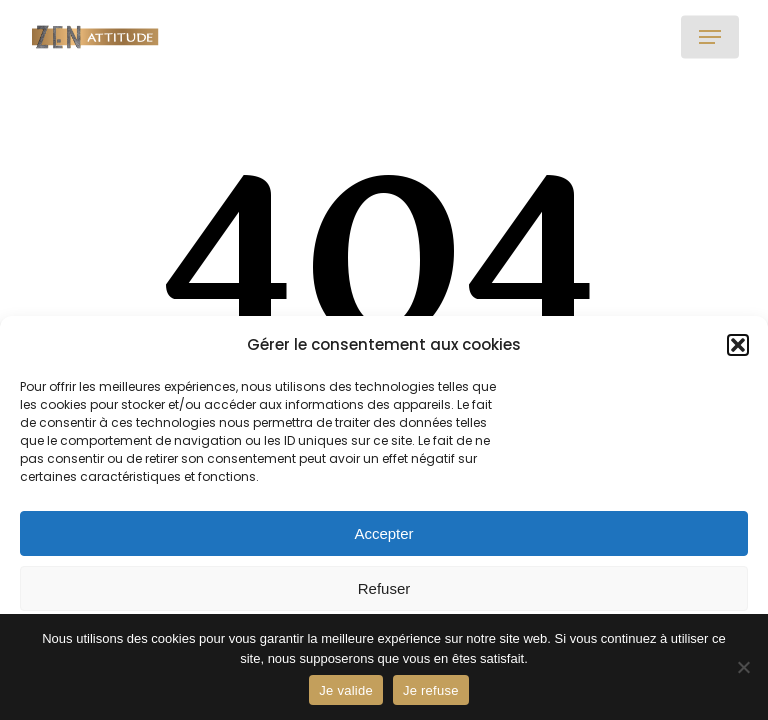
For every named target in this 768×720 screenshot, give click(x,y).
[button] (738, 345)
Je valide (346, 690)
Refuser (384, 588)
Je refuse (431, 690)
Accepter (383, 533)
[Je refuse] (743, 667)
